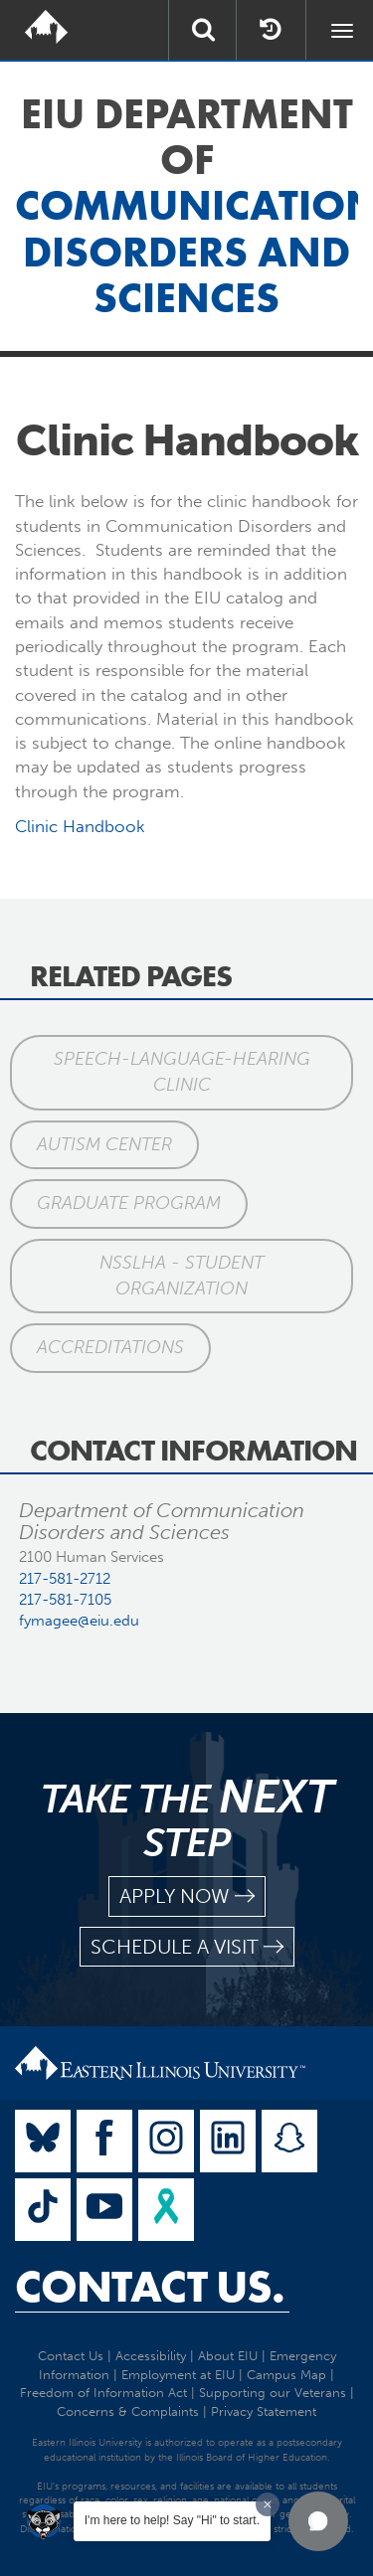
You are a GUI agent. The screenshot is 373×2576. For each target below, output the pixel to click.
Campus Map (286, 2374)
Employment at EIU (178, 2374)
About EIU (228, 2355)
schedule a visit (187, 1947)
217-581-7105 (65, 1600)
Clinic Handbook (80, 826)
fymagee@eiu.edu (79, 1621)
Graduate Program (129, 1203)
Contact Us (70, 2355)
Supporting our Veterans (272, 2392)
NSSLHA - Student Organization (181, 1275)
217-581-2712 (64, 1579)
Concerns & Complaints (128, 2411)
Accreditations (110, 1347)
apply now (187, 1896)
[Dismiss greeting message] (268, 2504)
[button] (318, 2521)
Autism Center (104, 1144)
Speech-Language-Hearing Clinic (182, 1072)
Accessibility (150, 2355)
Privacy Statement (263, 2411)
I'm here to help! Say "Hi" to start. (172, 2520)
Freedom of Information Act (103, 2392)
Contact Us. (149, 2287)
